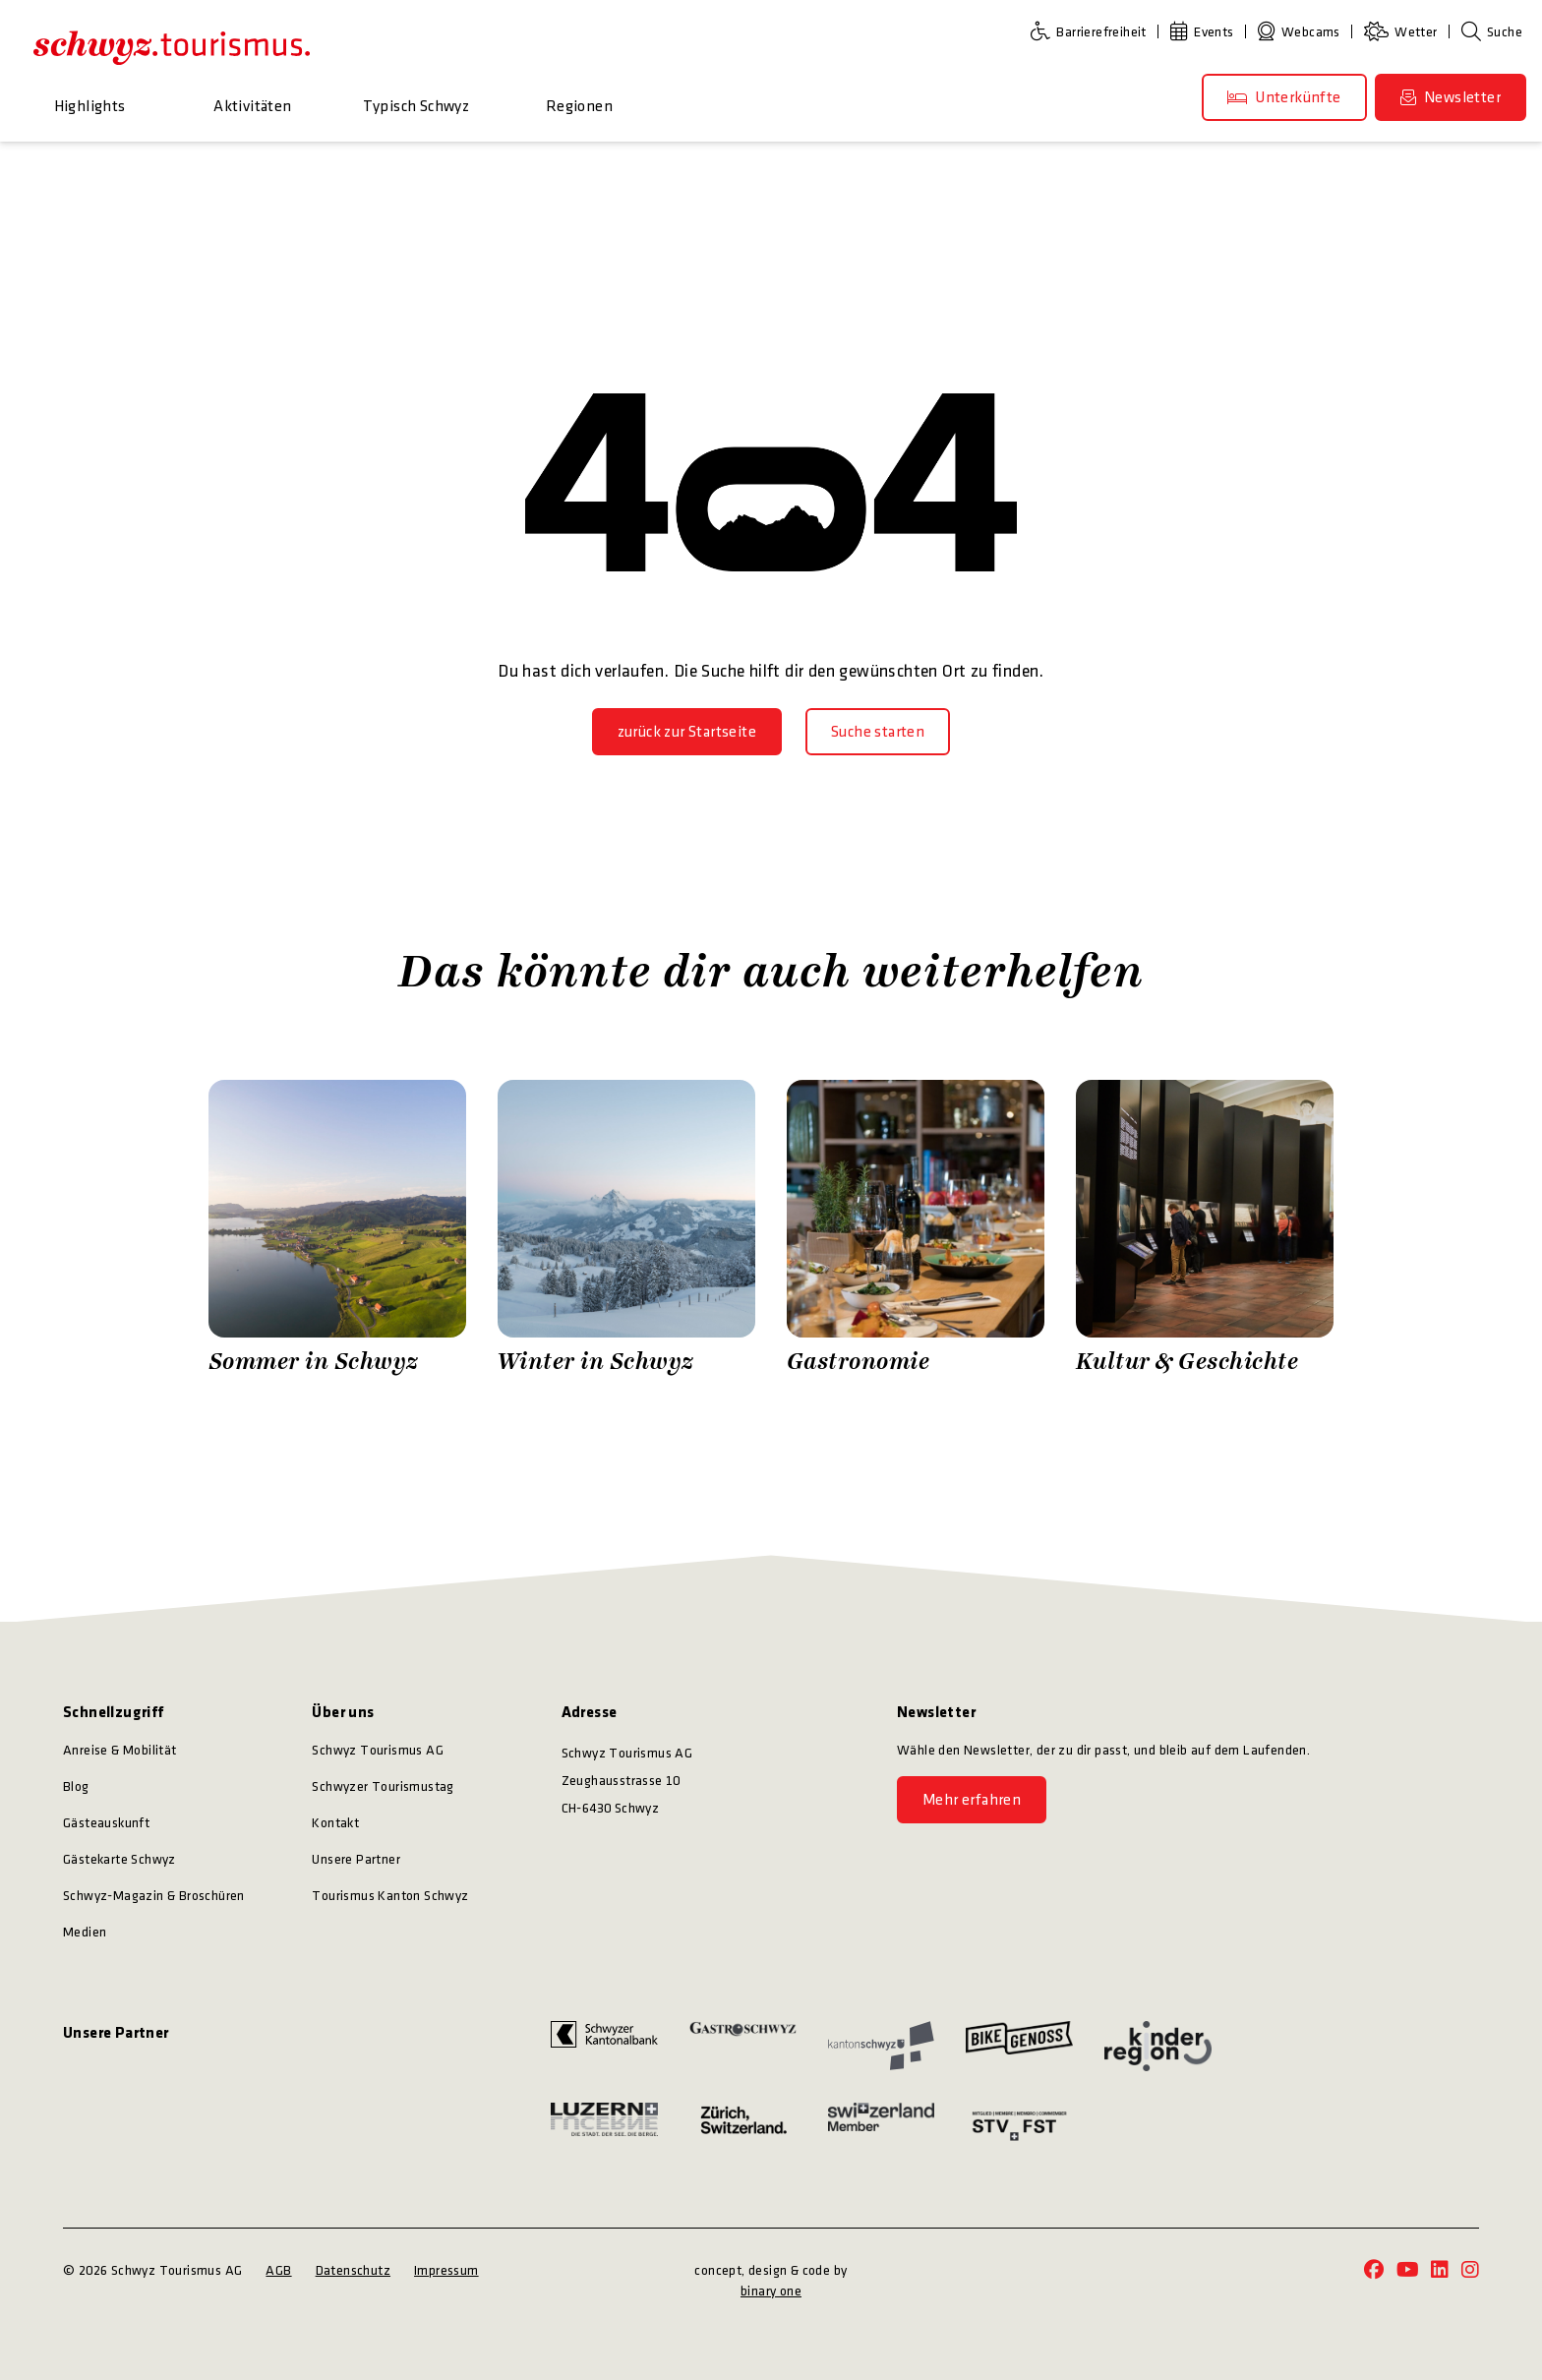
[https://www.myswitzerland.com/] (881, 2126)
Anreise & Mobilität (120, 1750)
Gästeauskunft (106, 1822)
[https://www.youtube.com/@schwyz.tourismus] (1407, 2271)
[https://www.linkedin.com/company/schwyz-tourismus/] (1440, 2271)
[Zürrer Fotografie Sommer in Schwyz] (337, 1229)
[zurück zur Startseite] (687, 731)
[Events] (1206, 32)
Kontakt (335, 1822)
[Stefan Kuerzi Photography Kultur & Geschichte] (1205, 1229)
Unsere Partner (356, 1859)
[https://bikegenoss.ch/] (1019, 2046)
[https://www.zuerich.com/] (743, 2126)
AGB (278, 2270)
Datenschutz (353, 2270)
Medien (84, 1932)
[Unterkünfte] (1284, 97)
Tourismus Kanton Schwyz (390, 1895)
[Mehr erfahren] (971, 1799)
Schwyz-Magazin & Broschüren (154, 1895)
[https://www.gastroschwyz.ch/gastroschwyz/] (743, 2046)
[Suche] (1491, 32)
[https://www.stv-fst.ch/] (1019, 2126)
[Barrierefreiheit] (1092, 32)
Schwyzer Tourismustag (382, 1786)
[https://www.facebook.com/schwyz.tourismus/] (1374, 2271)
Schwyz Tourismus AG (378, 1750)
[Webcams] (1303, 32)
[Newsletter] (1450, 97)
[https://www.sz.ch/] (881, 2046)
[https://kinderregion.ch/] (1158, 2046)
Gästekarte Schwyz (119, 1859)
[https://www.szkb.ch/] (604, 2046)
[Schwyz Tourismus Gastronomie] (915, 1229)
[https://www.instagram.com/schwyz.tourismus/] (1470, 2271)
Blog (76, 1786)
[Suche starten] (877, 731)
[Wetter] (1405, 32)
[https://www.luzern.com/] (604, 2126)
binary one (771, 2291)
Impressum (446, 2270)
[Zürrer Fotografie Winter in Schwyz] (626, 1229)
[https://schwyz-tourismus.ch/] (171, 47)
